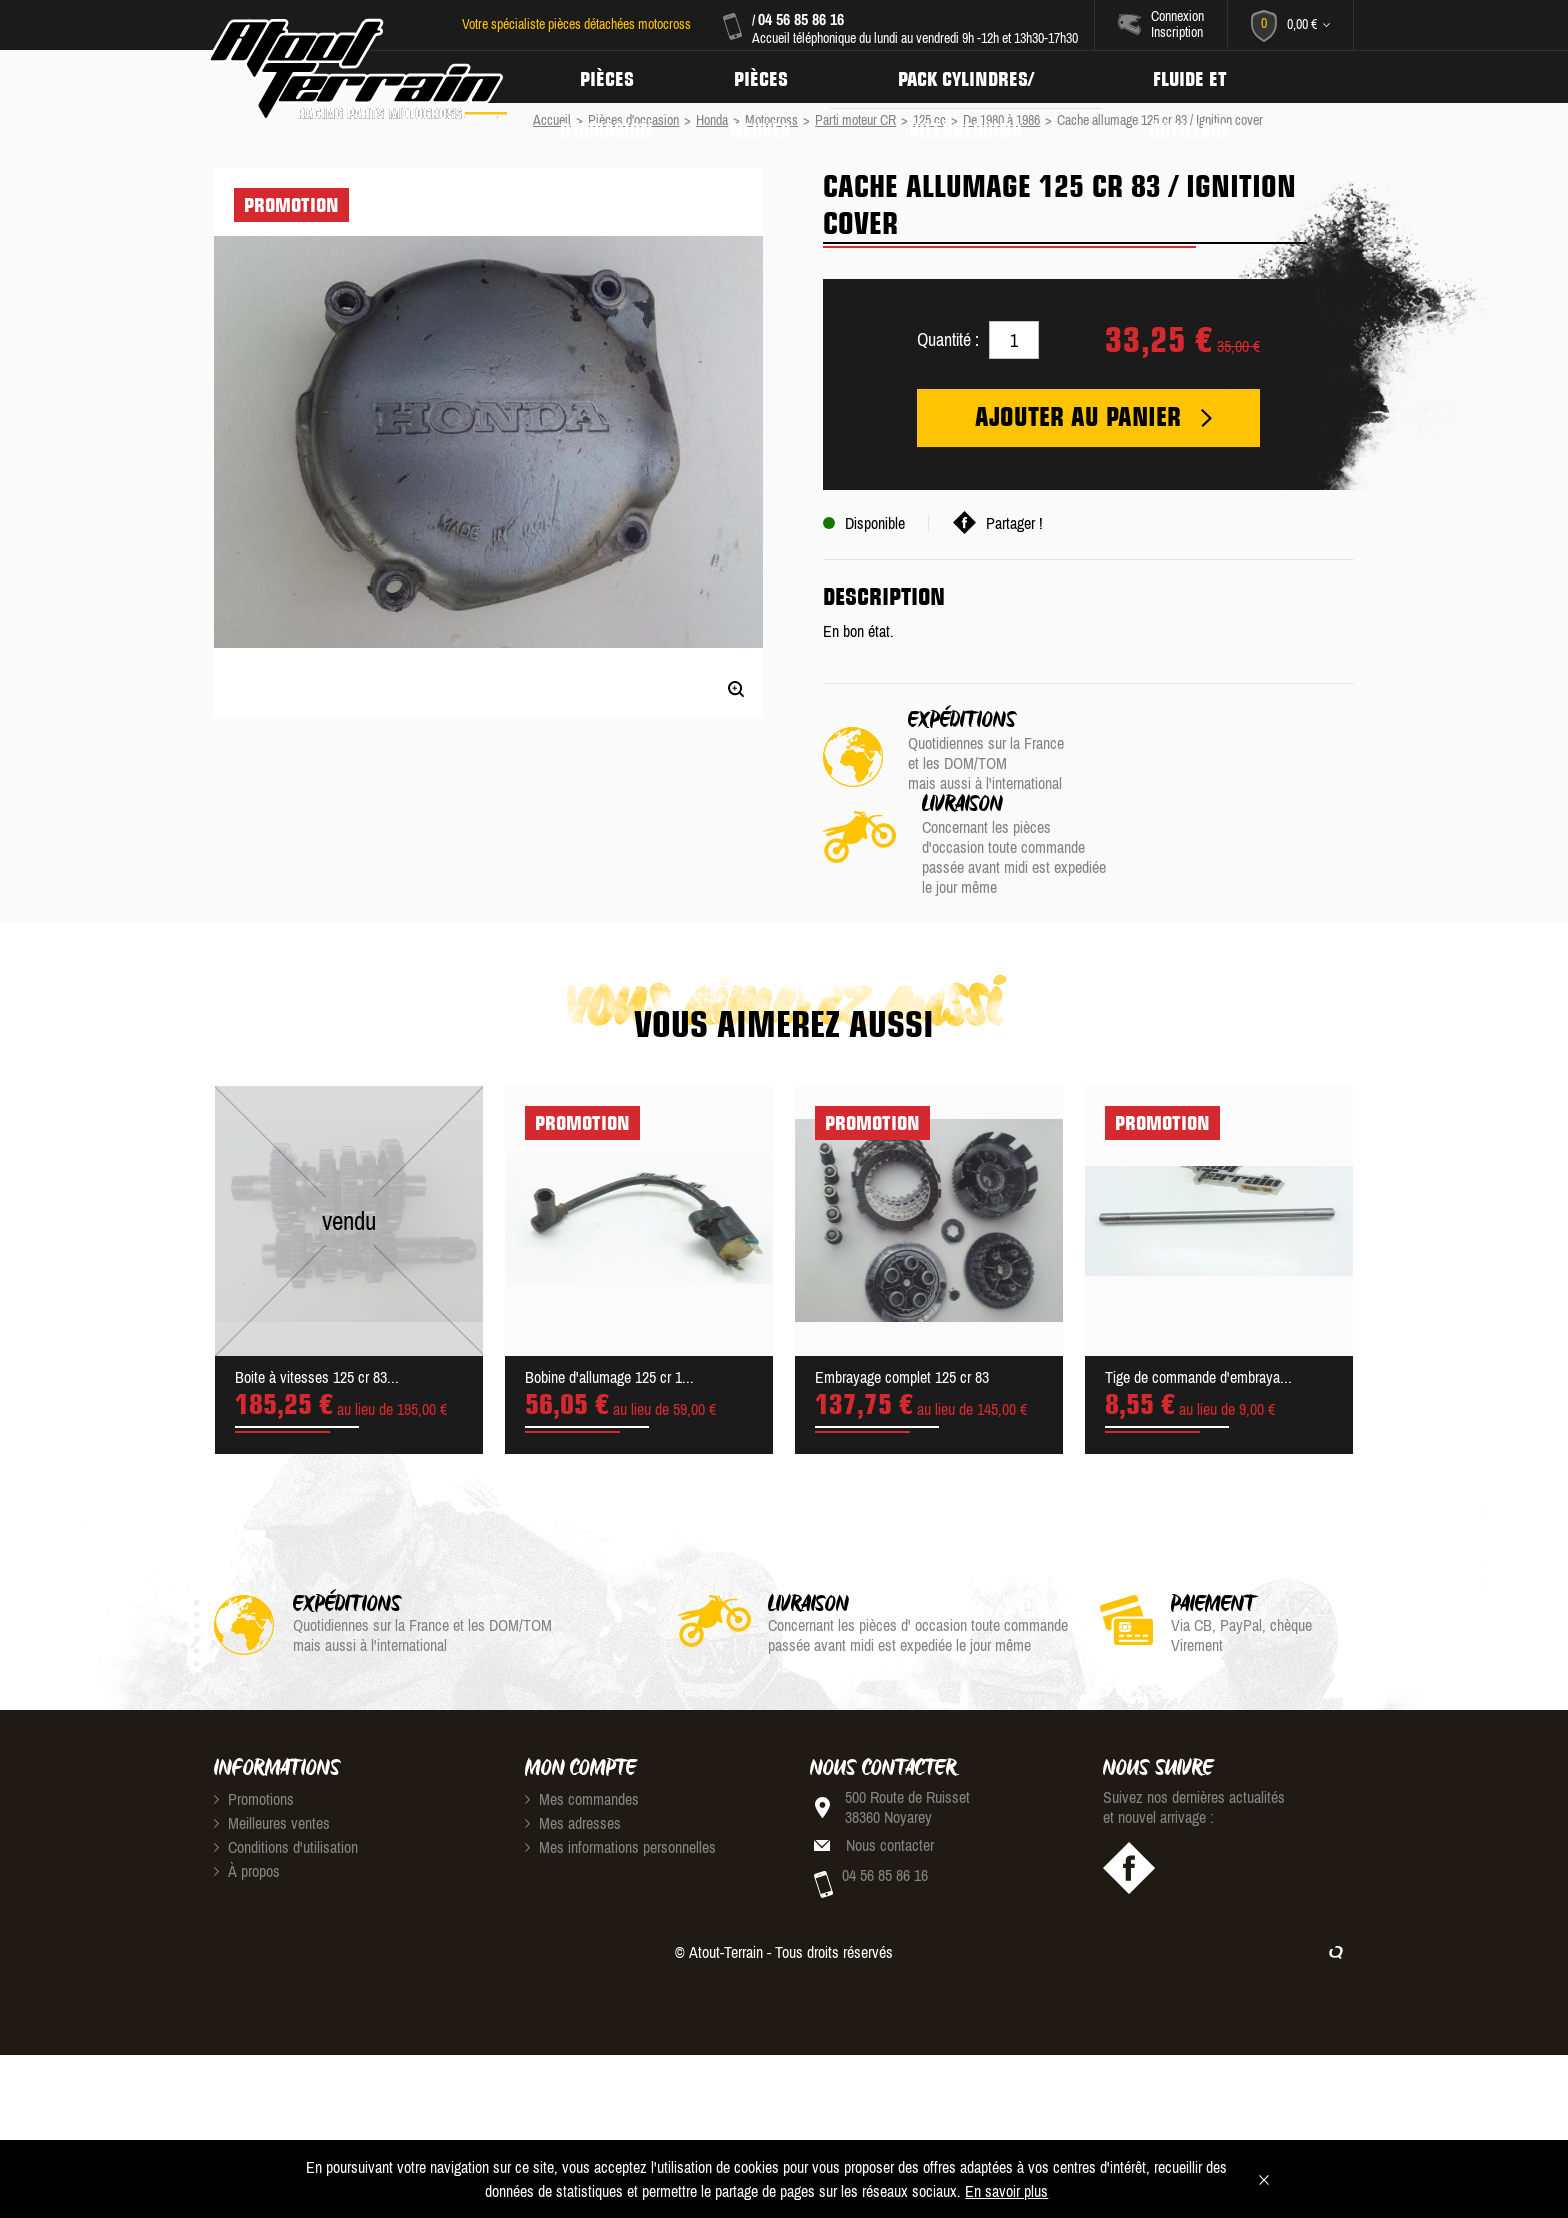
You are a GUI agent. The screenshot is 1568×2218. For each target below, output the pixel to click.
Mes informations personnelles (620, 1763)
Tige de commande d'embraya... (1198, 1293)
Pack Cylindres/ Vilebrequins (976, 77)
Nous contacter (890, 1761)
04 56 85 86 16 (800, 19)
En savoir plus (1006, 2191)
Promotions (254, 1715)
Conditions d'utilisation (286, 1763)
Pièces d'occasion (609, 77)
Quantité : (948, 339)
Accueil (552, 120)
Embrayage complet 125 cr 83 (902, 1293)
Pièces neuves (767, 77)
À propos (247, 1787)
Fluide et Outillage (1204, 77)
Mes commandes (582, 1715)
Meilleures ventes (272, 1739)
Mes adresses (573, 1739)
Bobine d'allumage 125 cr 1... (609, 1293)
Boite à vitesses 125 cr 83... (317, 1293)
